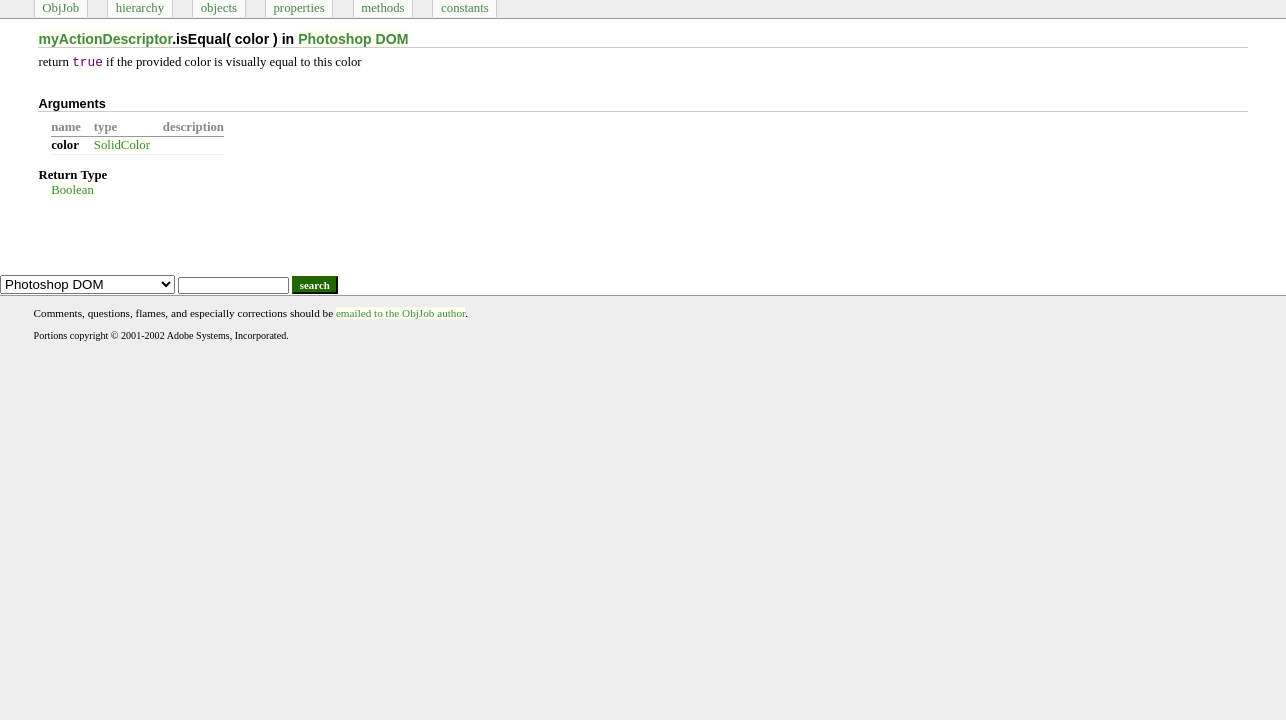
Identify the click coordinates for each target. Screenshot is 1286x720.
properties (298, 8)
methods (382, 8)
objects (219, 8)
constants (465, 8)
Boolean (72, 190)
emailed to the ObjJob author (400, 313)
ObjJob (60, 8)
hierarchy (140, 8)
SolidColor (122, 145)
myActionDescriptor (105, 39)
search (315, 285)
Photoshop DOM (353, 39)
